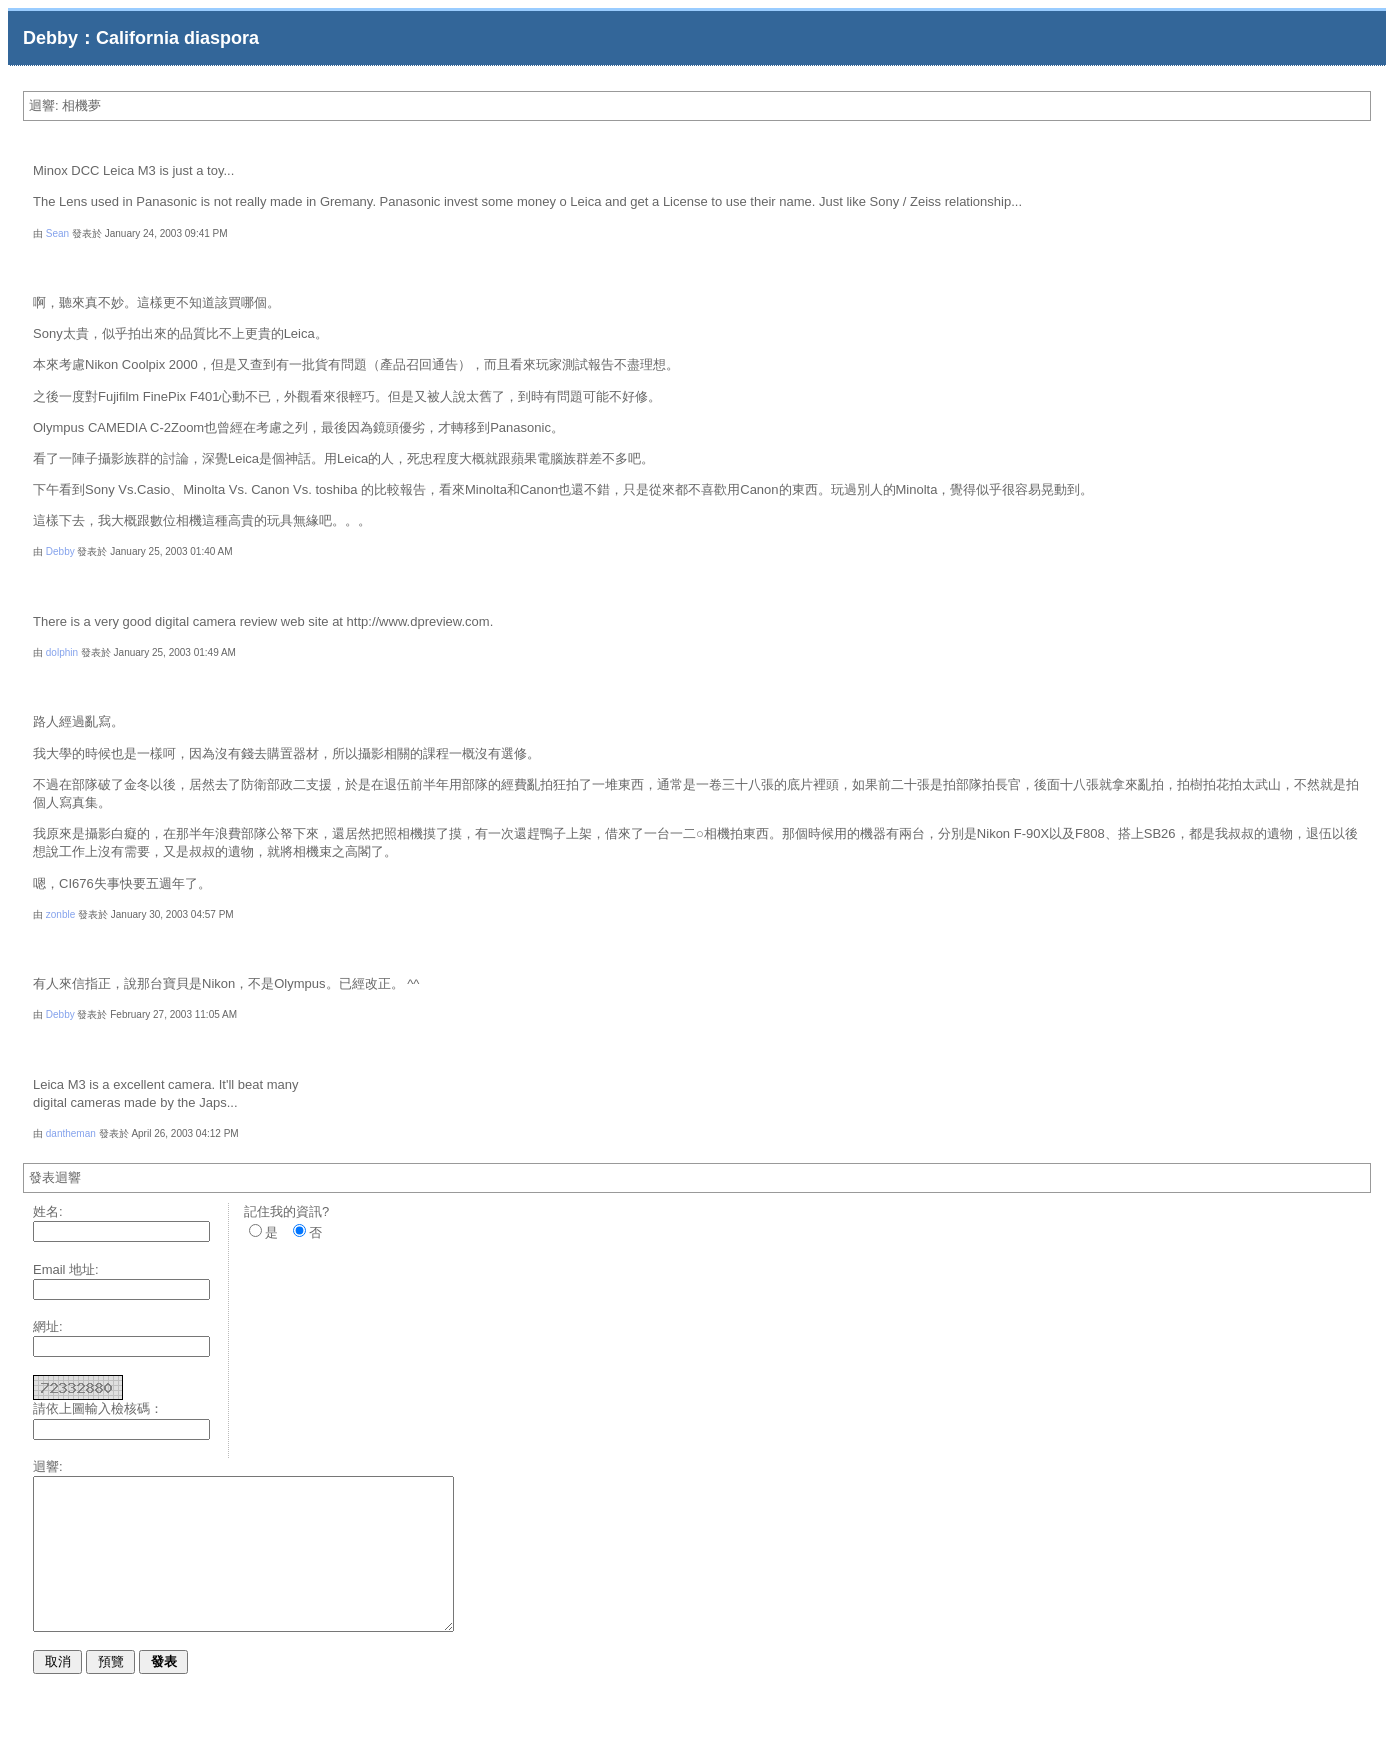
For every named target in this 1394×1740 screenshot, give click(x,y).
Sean (57, 233)
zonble (60, 914)
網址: (48, 1326)
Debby (60, 551)
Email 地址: (66, 1269)
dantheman (71, 1133)
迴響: (48, 1466)
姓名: (48, 1211)
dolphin (62, 652)
